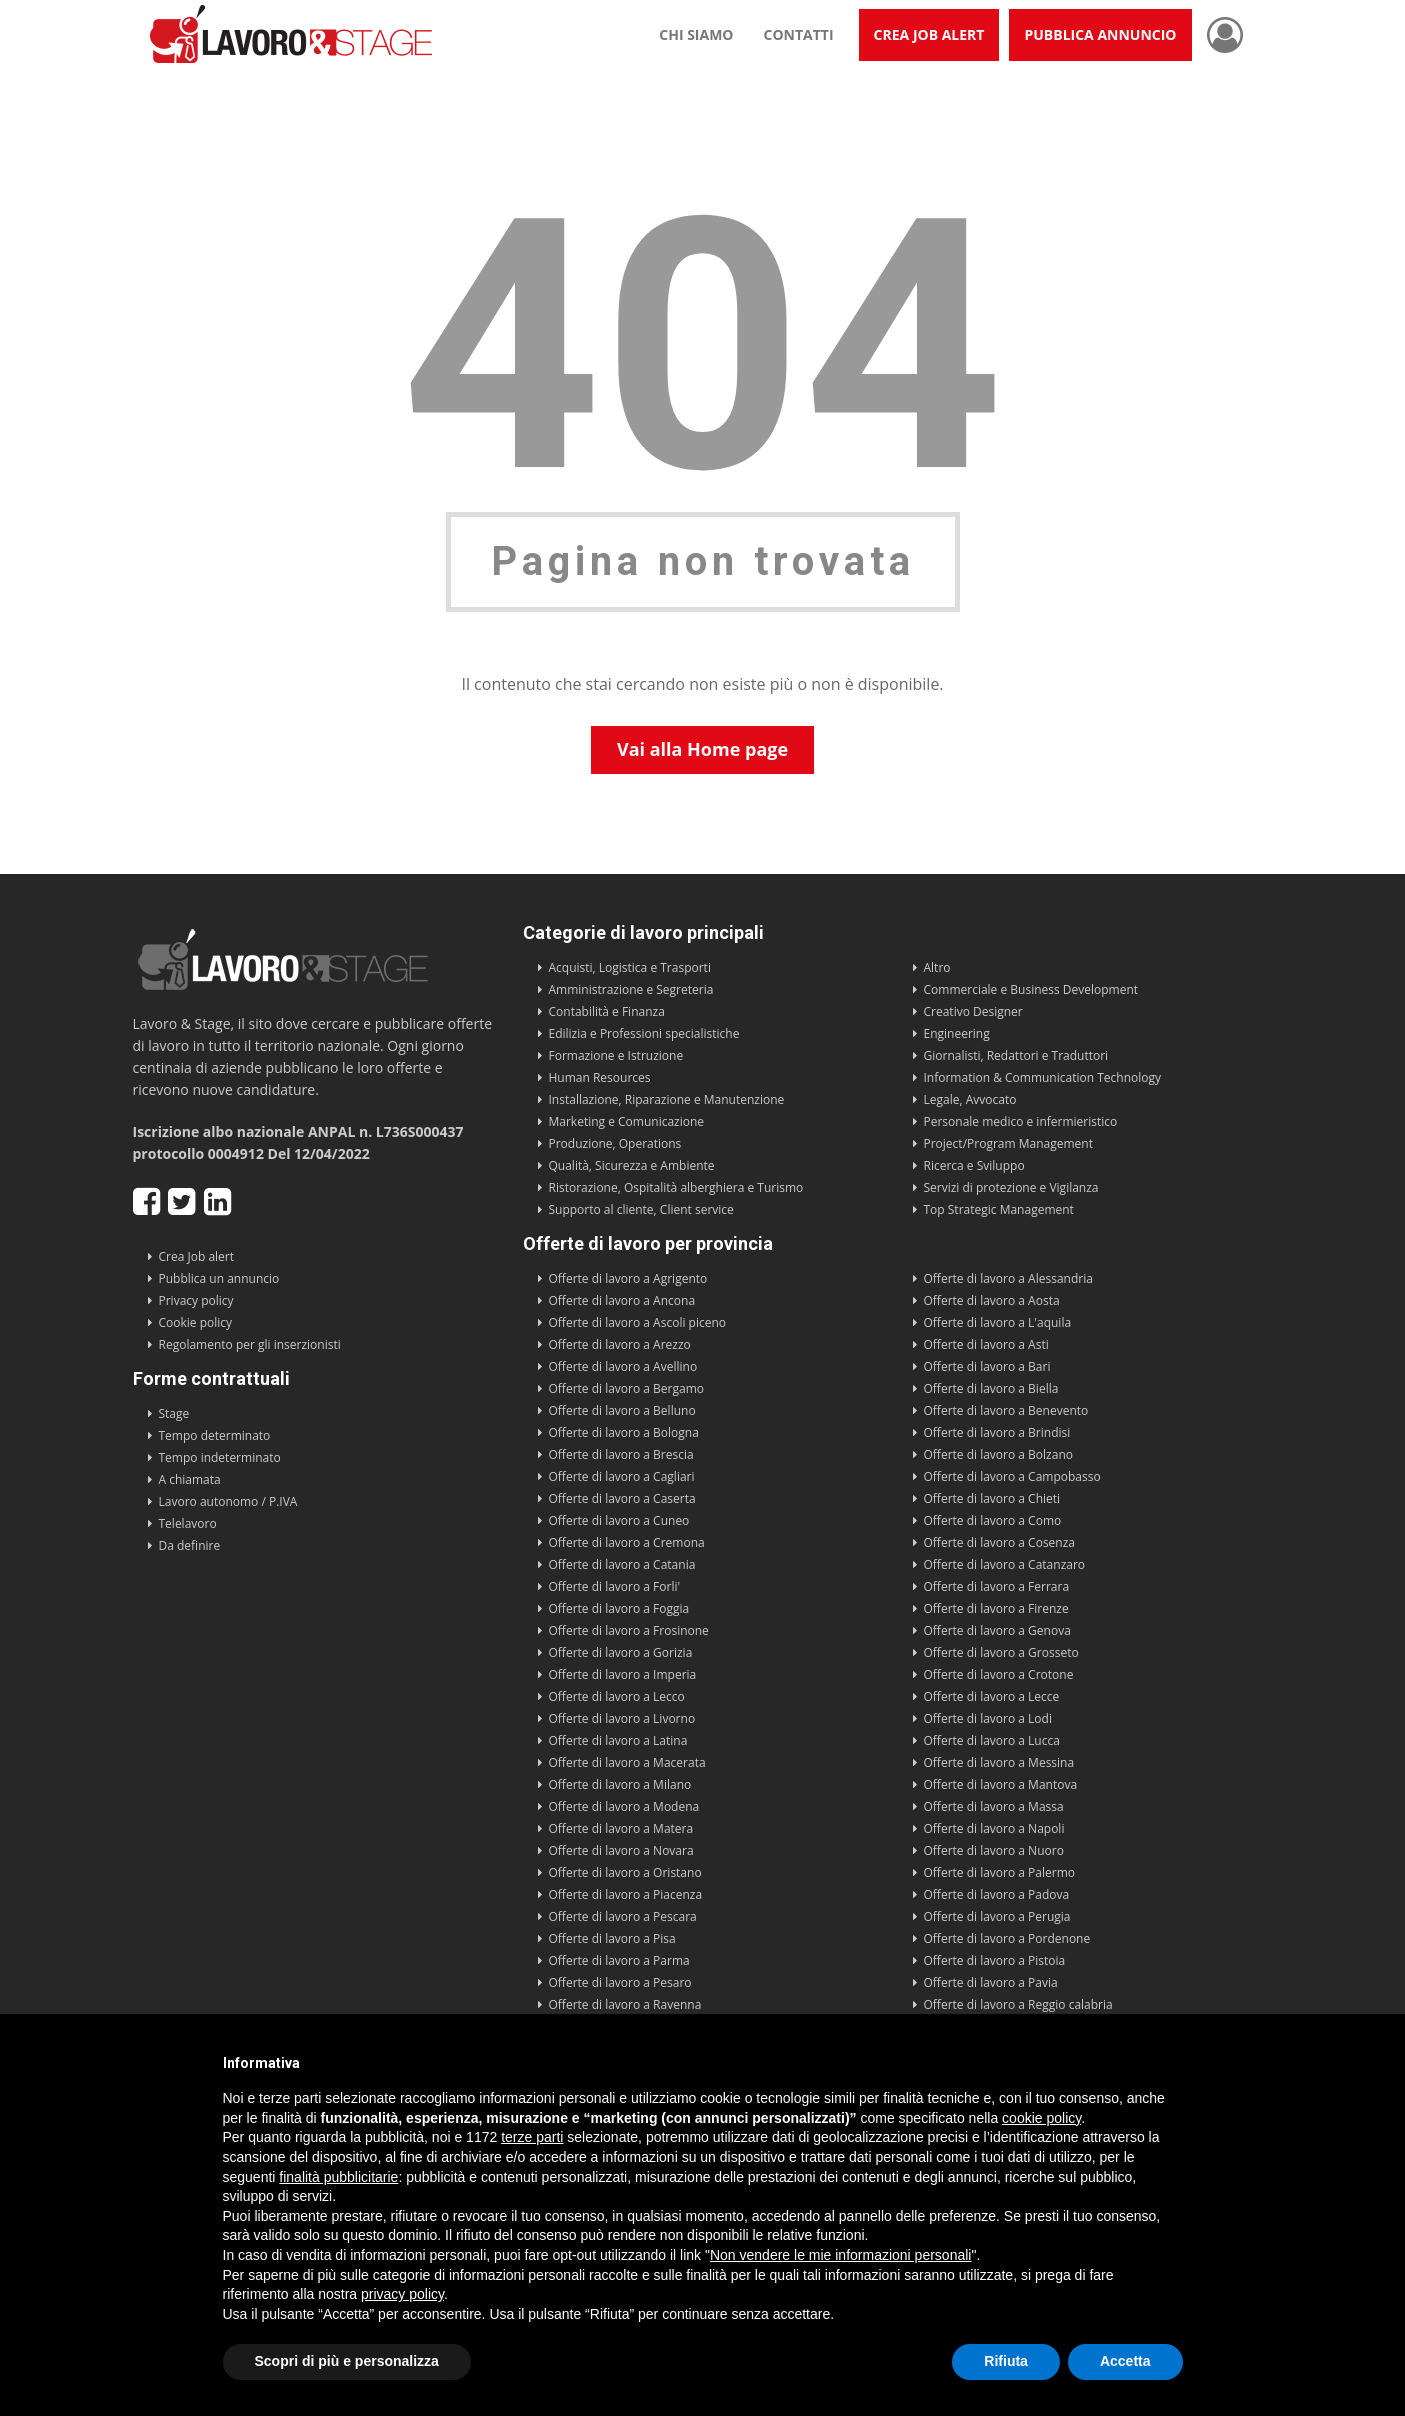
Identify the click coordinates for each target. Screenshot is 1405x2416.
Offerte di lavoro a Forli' (615, 1586)
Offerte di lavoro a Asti (986, 1344)
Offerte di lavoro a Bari (987, 1366)
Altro (937, 967)
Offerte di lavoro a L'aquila (998, 1322)
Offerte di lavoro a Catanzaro (1005, 1564)
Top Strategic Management (999, 1209)
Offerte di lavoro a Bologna (624, 1432)
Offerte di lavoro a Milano (620, 1784)
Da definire (190, 1545)
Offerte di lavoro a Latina (618, 1740)
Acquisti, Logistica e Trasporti (630, 967)
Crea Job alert (197, 1256)
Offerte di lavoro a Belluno (622, 1410)
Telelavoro (188, 1523)
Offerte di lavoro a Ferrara (997, 1586)
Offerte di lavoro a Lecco (617, 1696)
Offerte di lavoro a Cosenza (1000, 1542)
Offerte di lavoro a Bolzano (998, 1454)
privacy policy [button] (402, 2294)
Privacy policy (196, 1300)
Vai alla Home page (702, 749)
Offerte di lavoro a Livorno (622, 1718)
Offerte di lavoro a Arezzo (620, 1344)
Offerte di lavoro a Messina (999, 1762)
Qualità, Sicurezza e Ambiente (632, 1165)
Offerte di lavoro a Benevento (1006, 1410)
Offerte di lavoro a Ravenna (625, 2004)
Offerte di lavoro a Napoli (994, 1828)
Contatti (799, 34)
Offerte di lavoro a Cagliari (622, 1476)
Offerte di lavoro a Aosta (992, 1300)
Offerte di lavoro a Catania (622, 1564)
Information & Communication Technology (1042, 1077)
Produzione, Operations (615, 1143)
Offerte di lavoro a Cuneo (619, 1520)
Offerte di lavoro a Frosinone (629, 1630)
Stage (174, 1413)
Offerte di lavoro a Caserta (622, 1498)
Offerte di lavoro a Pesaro (620, 1982)
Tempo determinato (215, 1435)
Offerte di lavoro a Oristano (625, 1872)
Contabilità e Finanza (607, 1011)
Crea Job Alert (929, 34)
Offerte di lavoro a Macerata (627, 1762)
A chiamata (190, 1479)
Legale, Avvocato (970, 1099)
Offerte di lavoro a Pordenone (1007, 1938)
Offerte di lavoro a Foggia (619, 1608)
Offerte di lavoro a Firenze (996, 1608)
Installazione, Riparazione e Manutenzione (667, 1099)
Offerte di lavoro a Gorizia (621, 1652)
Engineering (957, 1033)
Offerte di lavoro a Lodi (988, 1718)
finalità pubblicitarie (338, 2177)
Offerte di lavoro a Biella (991, 1388)
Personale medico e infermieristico (1021, 1121)
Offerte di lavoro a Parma (619, 1960)
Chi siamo (696, 34)
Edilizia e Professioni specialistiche (644, 1033)
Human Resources (600, 1077)
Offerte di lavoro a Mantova (1001, 1784)
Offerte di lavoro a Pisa (612, 1938)
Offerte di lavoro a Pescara (623, 1916)
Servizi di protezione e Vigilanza (1011, 1187)
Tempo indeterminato (220, 1457)
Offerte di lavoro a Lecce (992, 1696)
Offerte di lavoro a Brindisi (997, 1432)
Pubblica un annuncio (219, 1278)
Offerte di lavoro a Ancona (622, 1300)
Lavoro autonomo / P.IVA (228, 1501)
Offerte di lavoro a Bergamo (627, 1388)
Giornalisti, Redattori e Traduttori (1016, 1055)
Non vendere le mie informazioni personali (840, 2255)
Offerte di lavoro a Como (993, 1520)
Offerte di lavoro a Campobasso (1012, 1476)
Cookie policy (196, 1322)
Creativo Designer (973, 1011)
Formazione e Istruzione (616, 1055)
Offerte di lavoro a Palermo (1000, 1872)
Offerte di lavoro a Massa (994, 1806)
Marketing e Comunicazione (627, 1121)
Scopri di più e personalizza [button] (347, 2361)
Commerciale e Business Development (1031, 989)
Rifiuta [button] (1006, 2361)
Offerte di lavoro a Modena (624, 1806)
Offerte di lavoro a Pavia (991, 1982)
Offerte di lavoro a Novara (621, 1850)
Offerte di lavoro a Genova (997, 1630)
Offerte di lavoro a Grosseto (1001, 1652)
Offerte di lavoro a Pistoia (995, 1960)
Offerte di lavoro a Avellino (623, 1366)
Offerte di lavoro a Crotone (999, 1674)
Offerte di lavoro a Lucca (992, 1740)
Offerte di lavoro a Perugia (997, 1916)
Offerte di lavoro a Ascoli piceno (638, 1322)
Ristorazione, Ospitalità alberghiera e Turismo (676, 1187)
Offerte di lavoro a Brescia (621, 1454)
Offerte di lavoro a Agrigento (628, 1278)
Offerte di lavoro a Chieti (992, 1498)
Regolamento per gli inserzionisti (250, 1344)
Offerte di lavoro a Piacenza (626, 1894)
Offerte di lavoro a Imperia (623, 1674)
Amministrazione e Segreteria (631, 989)
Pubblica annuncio (1100, 34)
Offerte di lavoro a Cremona (627, 1542)
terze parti (532, 2137)
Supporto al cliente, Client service (641, 1209)
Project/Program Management (1008, 1143)
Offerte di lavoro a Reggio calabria (1018, 2004)
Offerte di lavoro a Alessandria (1008, 1278)
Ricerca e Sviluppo (974, 1165)
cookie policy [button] (1041, 2118)
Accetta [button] (1125, 2361)
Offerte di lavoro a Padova (997, 1894)
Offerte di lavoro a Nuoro (994, 1850)
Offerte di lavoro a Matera (621, 1828)
